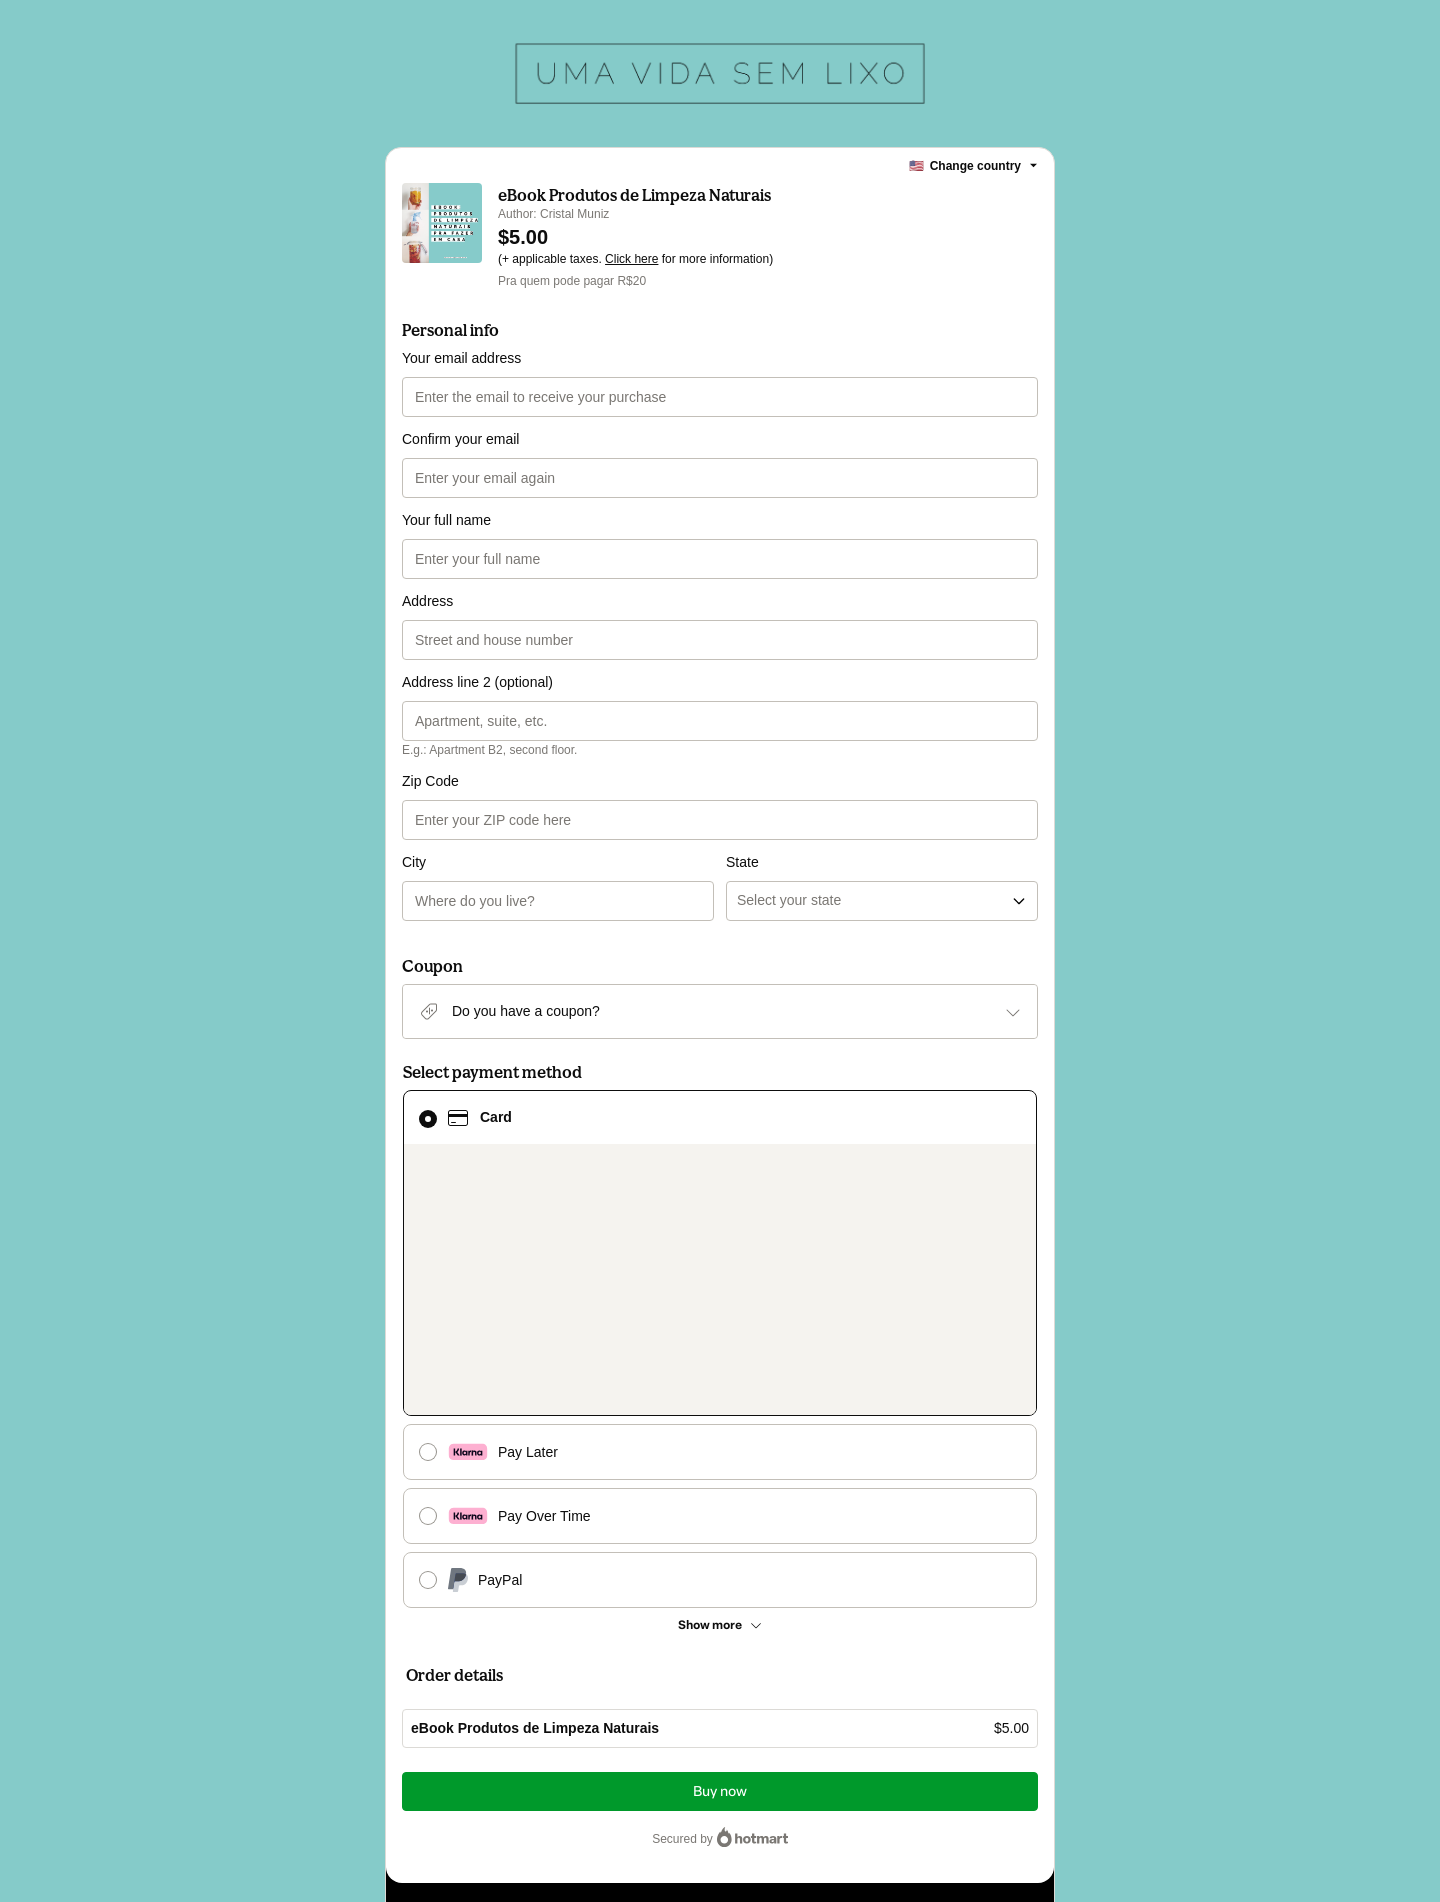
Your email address (461, 358)
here (599, 1772)
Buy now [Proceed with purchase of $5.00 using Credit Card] (720, 1475)
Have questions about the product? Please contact (544, 1596)
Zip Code (430, 781)
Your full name (446, 520)
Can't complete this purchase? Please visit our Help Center (566, 1626)
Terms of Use (894, 1736)
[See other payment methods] (720, 1309)
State (742, 781)
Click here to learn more (647, 1700)
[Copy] (559, 1666)
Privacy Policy (974, 1736)
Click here (631, 259)
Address (427, 601)
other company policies (494, 1754)
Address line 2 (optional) (477, 682)
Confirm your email (460, 439)
